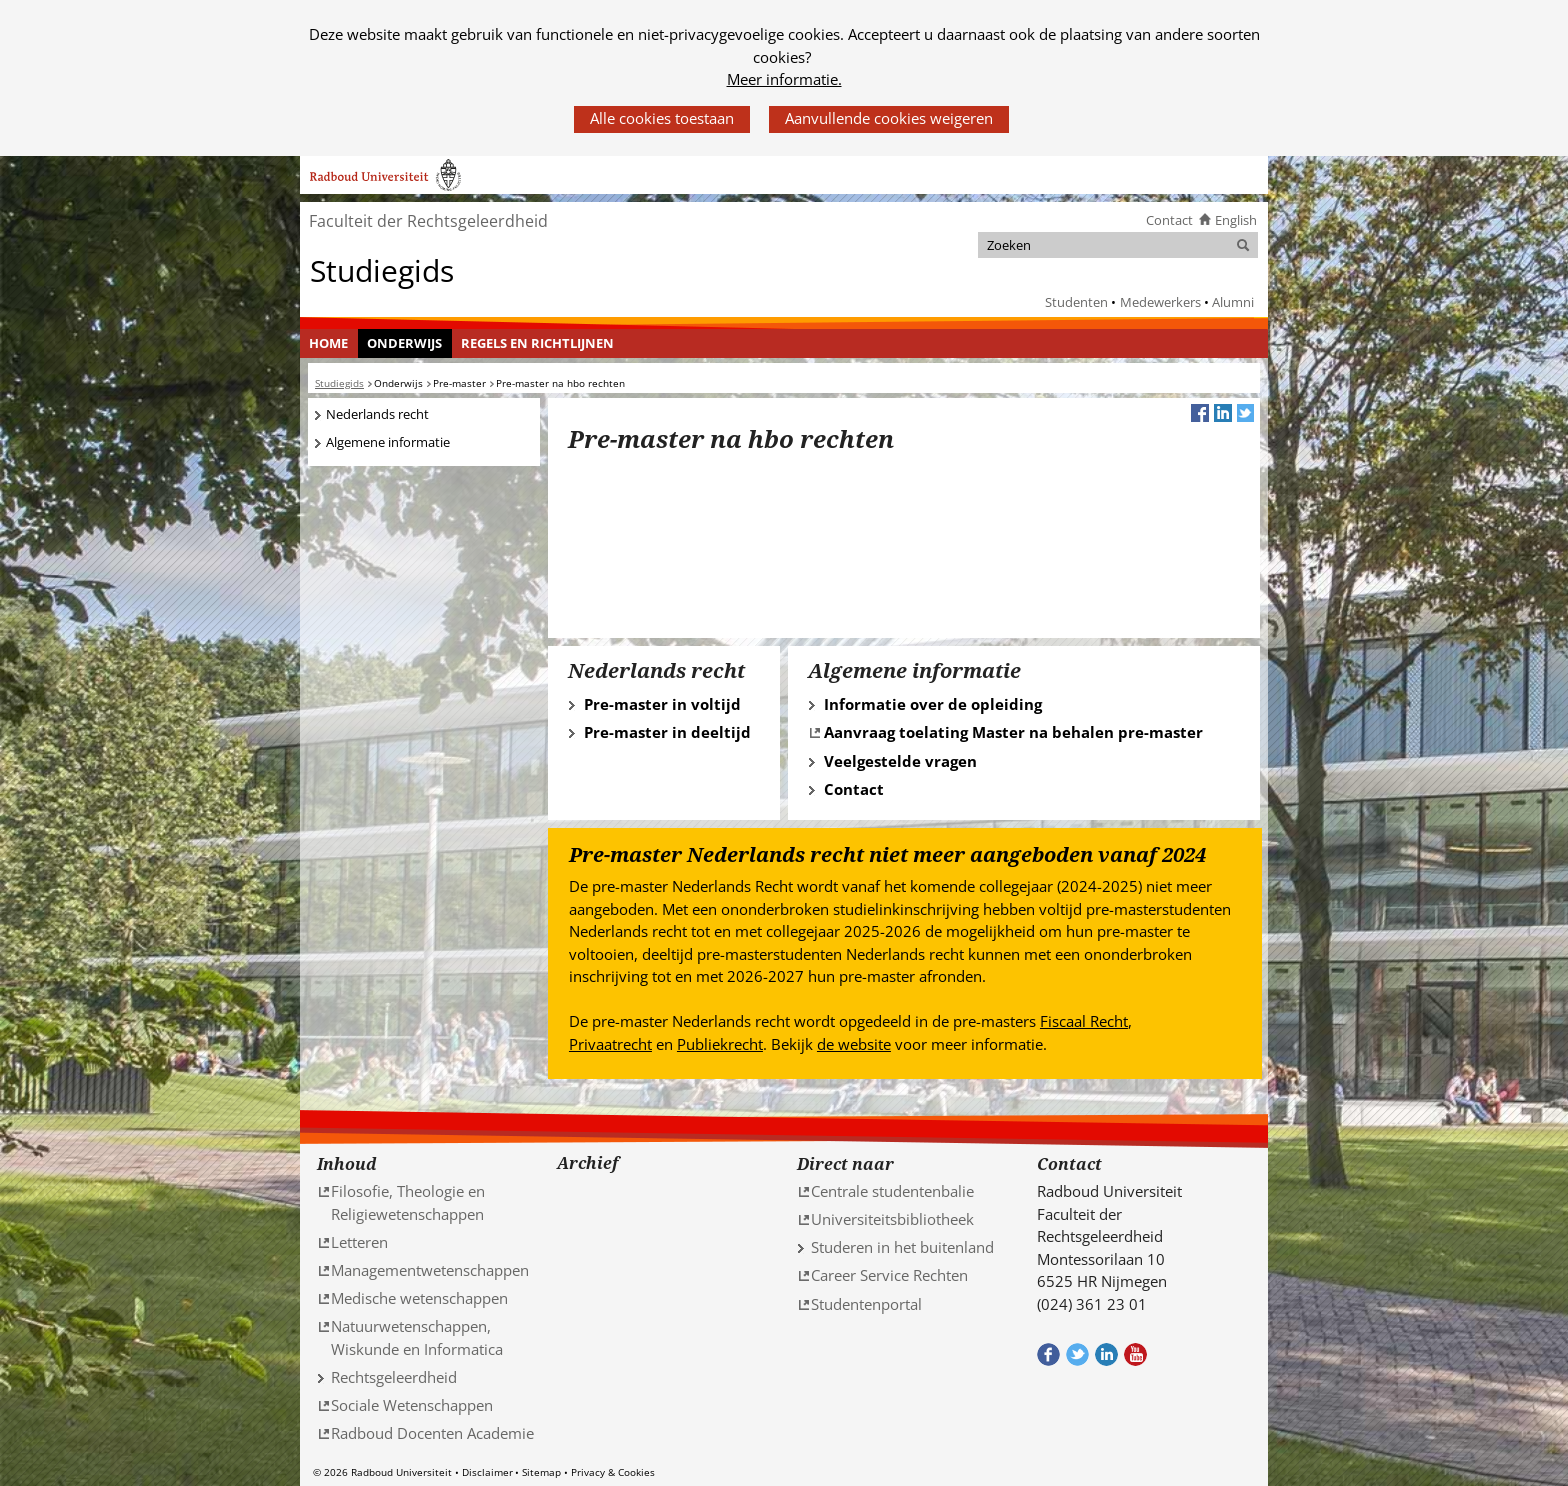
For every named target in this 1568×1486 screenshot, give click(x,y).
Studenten (1076, 302)
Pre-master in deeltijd (667, 732)
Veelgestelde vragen (900, 761)
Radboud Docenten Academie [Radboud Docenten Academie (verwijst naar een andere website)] (432, 1433)
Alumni (1233, 302)
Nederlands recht (377, 414)
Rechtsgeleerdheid (394, 1377)
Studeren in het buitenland (902, 1247)
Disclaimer (487, 1472)
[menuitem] (329, 344)
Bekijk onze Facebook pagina (1048, 1354)
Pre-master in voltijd (662, 704)
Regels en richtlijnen (537, 343)
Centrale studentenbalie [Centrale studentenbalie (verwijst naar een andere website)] (892, 1191)
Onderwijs (404, 343)
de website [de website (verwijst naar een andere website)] (854, 1044)
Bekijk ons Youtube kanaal (1135, 1354)
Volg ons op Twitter (1077, 1354)
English (1236, 220)
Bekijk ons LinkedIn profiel (1106, 1354)
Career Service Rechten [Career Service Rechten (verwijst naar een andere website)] (889, 1275)
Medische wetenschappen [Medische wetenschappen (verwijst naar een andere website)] (419, 1298)
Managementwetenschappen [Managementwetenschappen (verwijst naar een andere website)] (430, 1270)
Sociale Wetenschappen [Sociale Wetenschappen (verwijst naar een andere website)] (412, 1405)
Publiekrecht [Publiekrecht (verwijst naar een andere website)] (720, 1044)
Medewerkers (1160, 302)
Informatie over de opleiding (933, 704)
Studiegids (382, 269)
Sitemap (541, 1472)
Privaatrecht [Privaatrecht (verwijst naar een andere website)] (610, 1044)
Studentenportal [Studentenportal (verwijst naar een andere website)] (866, 1304)
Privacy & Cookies (613, 1472)
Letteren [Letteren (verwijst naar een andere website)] (359, 1242)
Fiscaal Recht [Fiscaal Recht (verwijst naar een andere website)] (1084, 1021)
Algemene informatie (388, 442)
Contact (1169, 220)
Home (328, 343)
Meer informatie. (784, 79)
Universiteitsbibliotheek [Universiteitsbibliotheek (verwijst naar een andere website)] (892, 1219)
